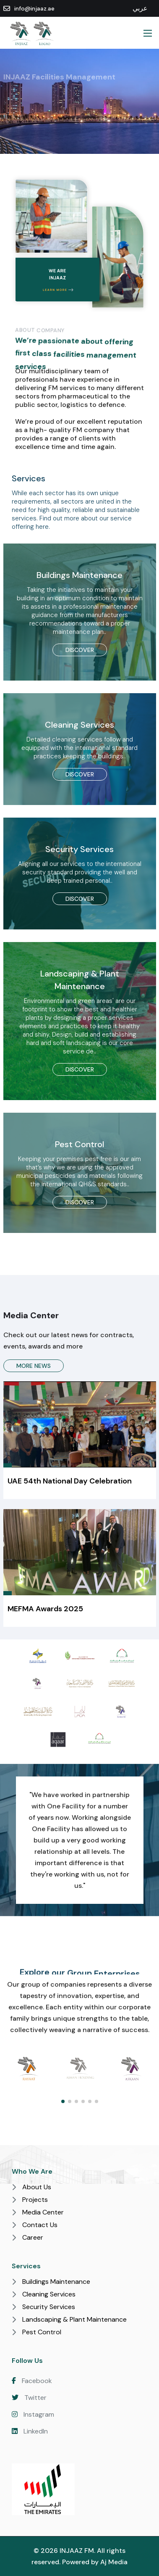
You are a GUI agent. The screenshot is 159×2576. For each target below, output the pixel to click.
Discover (79, 650)
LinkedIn (30, 2431)
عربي (140, 8)
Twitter (29, 2397)
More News (33, 1366)
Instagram (33, 2414)
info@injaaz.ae (34, 8)
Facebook (32, 2380)
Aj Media (114, 2562)
